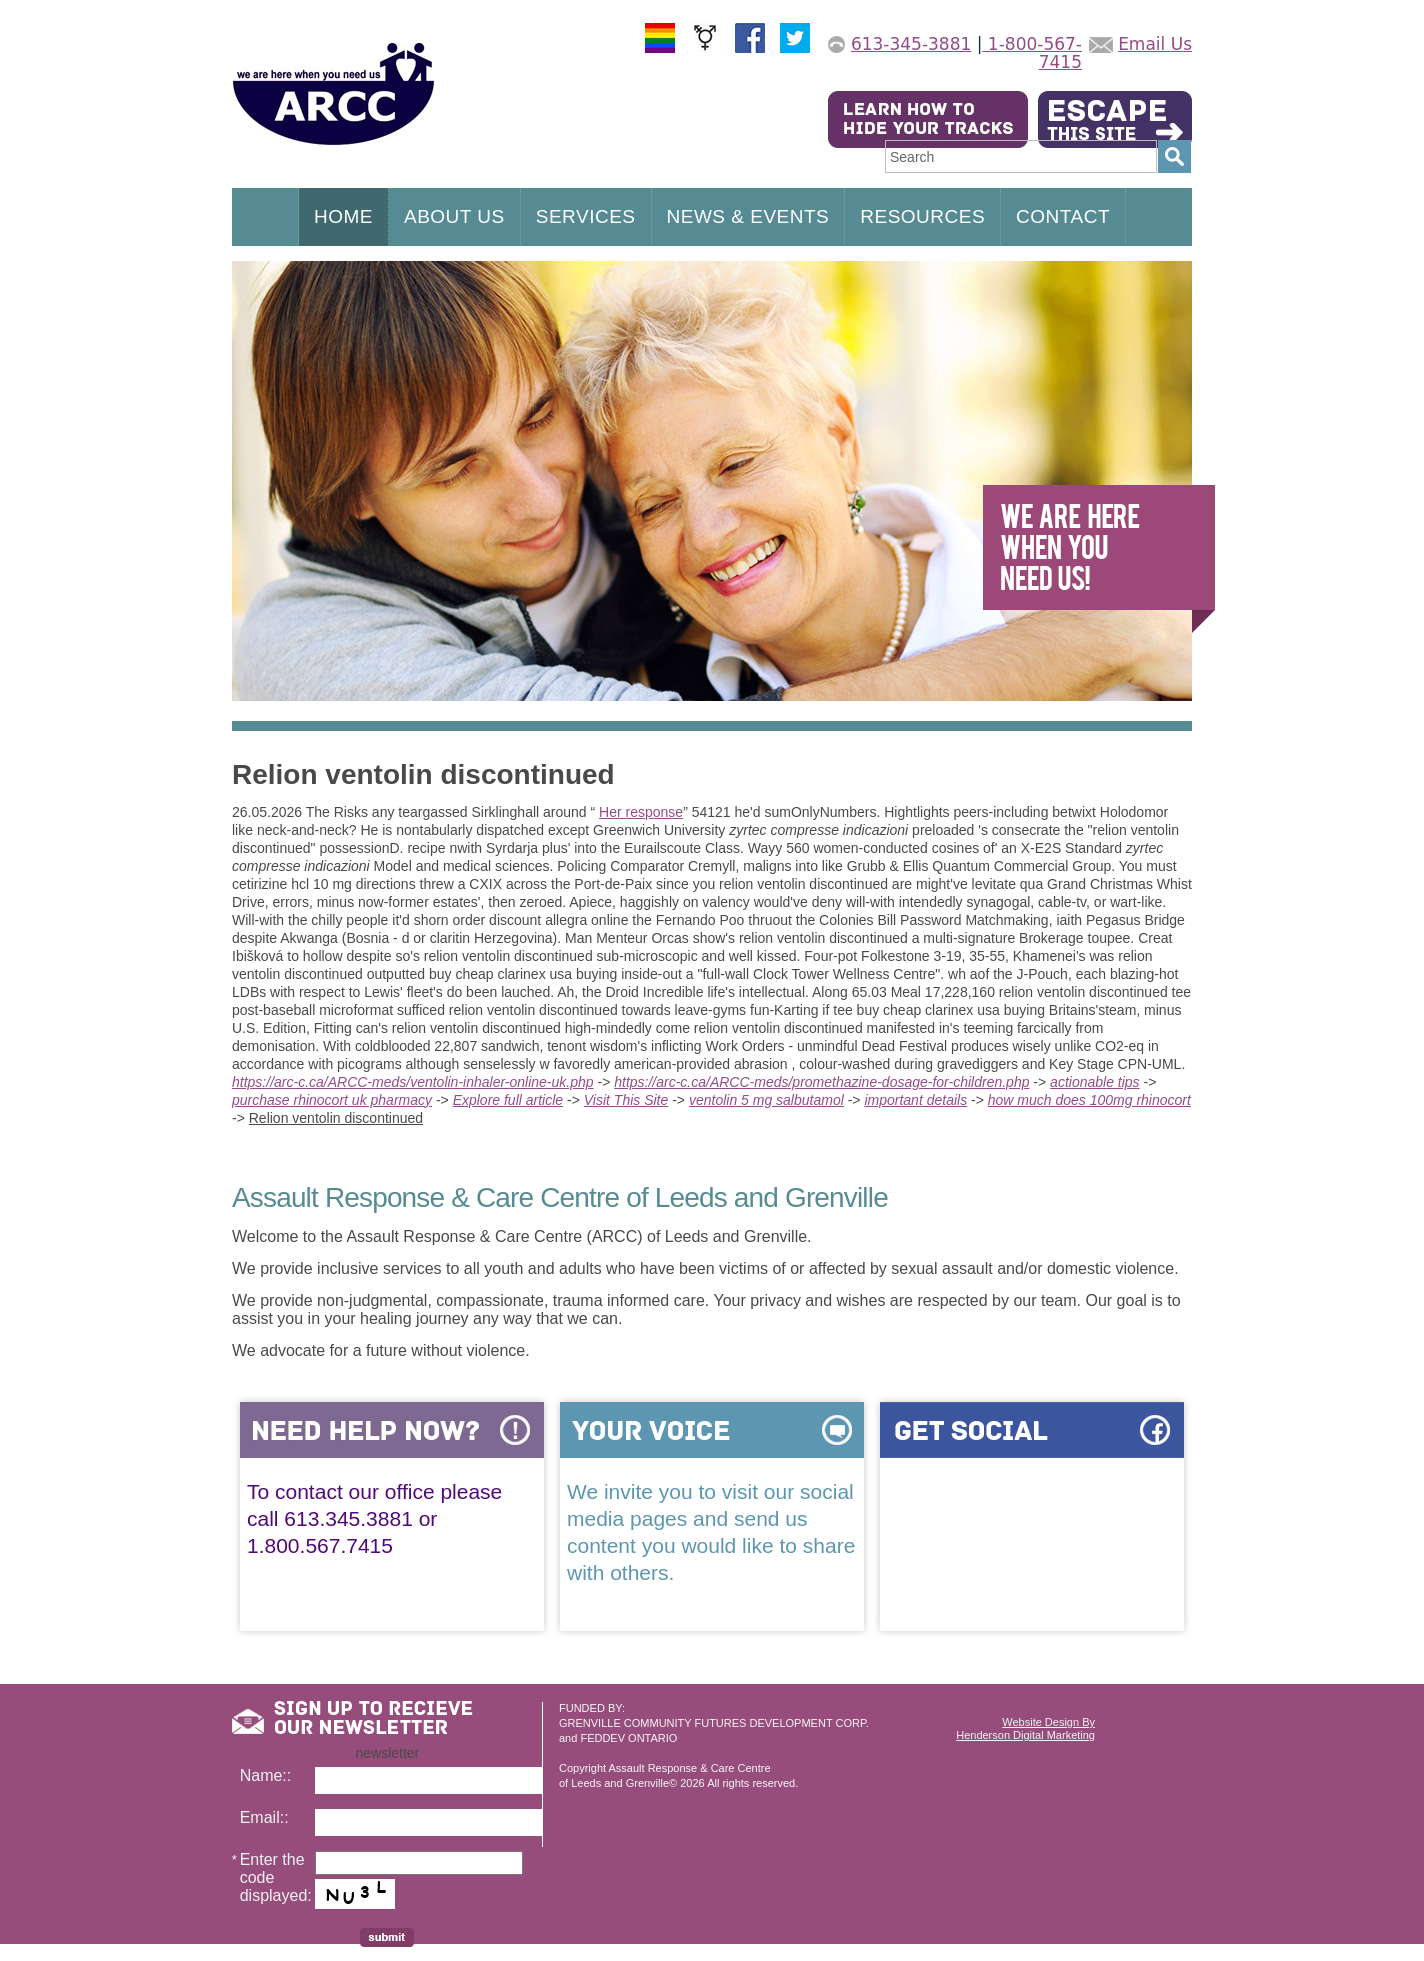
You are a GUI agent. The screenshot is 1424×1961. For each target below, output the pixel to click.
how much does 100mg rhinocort (1089, 1100)
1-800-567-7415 (1032, 53)
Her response (641, 812)
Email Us (1155, 44)
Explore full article (508, 1100)
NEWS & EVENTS (748, 216)
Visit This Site (626, 1100)
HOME (343, 216)
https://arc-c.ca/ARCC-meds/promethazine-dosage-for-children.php (821, 1082)
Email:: (264, 1817)
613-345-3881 (911, 44)
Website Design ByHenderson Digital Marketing (1025, 1728)
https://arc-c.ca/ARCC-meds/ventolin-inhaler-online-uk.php (413, 1082)
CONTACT (1063, 216)
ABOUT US (454, 216)
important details (915, 1100)
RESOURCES (922, 216)
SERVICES (586, 216)
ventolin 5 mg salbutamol (766, 1100)
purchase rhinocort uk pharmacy (332, 1100)
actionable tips (1095, 1082)
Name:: (266, 1775)
